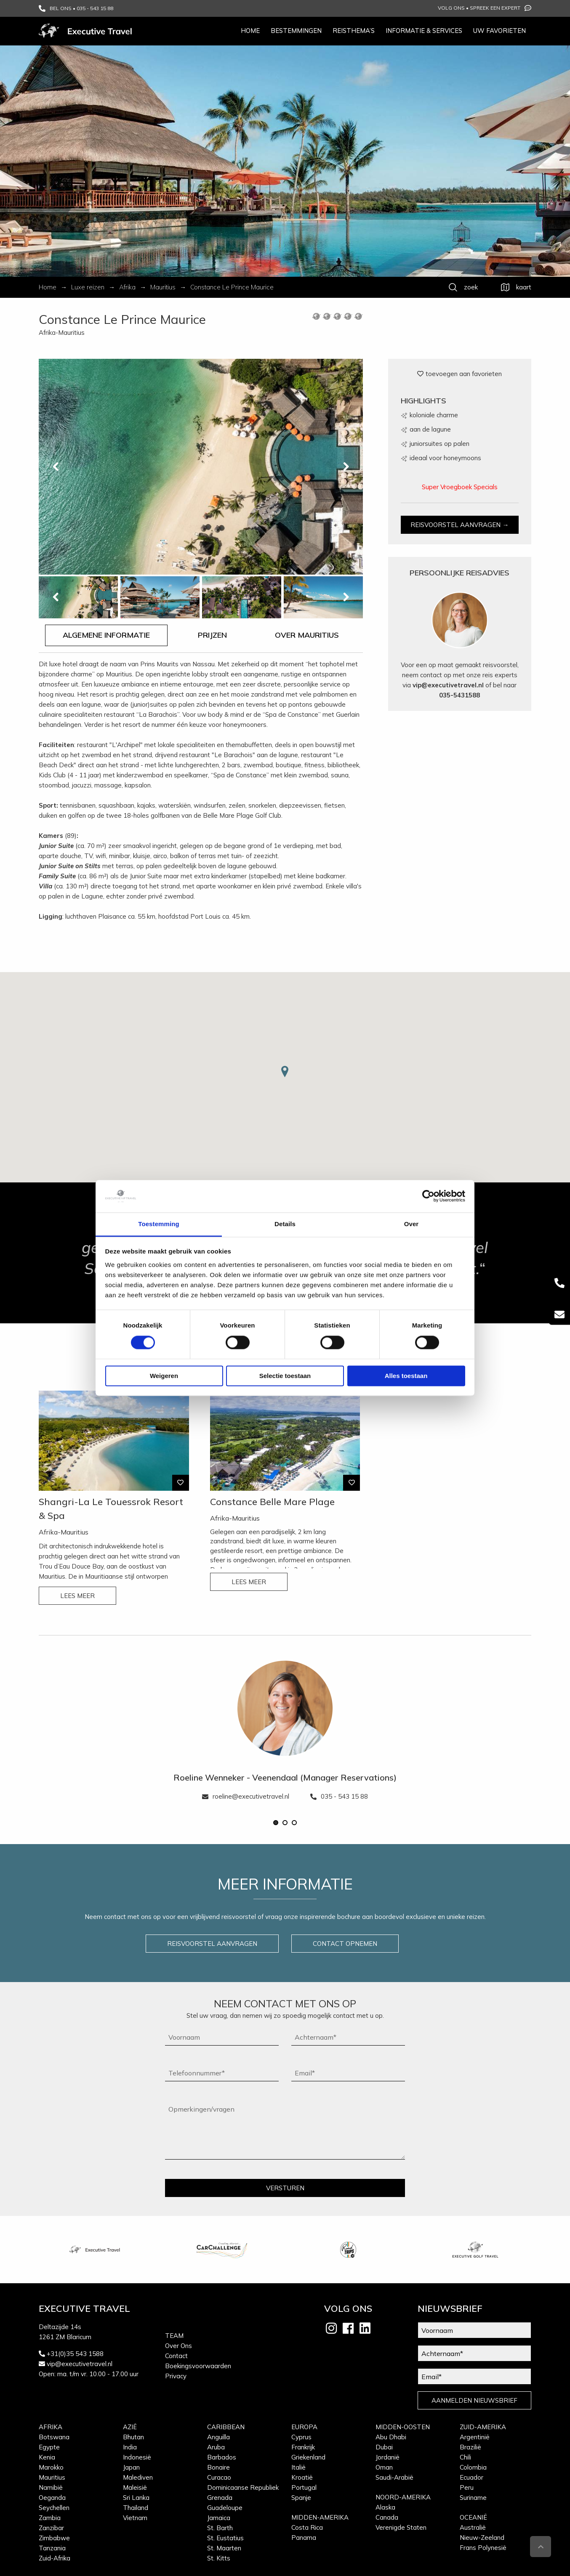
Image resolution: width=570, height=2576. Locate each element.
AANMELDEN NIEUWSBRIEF (474, 2400)
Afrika (50, 2427)
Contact (176, 2356)
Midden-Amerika (320, 2517)
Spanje (301, 2498)
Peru (467, 2487)
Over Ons (178, 2346)
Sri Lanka (136, 2498)
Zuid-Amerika (483, 2427)
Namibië (51, 2487)
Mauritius (52, 2477)
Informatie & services (424, 30)
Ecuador (471, 2477)
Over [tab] (411, 1223)
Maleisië (135, 2487)
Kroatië (302, 2477)
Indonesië (137, 2457)
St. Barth (220, 2528)
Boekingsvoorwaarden (198, 2366)
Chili (465, 2457)
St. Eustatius (225, 2538)
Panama (303, 2538)
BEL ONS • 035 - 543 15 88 (76, 8)
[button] (275, 1822)
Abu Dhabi (391, 2437)
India (130, 2447)
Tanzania (52, 2548)
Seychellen (54, 2508)
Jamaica (218, 2518)
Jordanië (388, 2457)
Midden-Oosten (403, 2427)
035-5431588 (459, 695)
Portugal (304, 2487)
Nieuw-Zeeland (482, 2538)
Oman (384, 2467)
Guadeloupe (224, 2508)
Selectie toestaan (285, 1375)
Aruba (216, 2447)
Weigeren (164, 1375)
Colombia (473, 2467)
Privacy (175, 2376)
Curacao (219, 2477)
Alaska (385, 2507)
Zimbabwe (54, 2538)
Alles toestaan (406, 1375)
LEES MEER (77, 1596)
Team (174, 2336)
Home (250, 30)
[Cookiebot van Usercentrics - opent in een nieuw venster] (428, 1196)
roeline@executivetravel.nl (245, 1796)
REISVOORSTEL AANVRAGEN (212, 1944)
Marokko (51, 2467)
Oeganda (52, 2498)
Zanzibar (51, 2528)
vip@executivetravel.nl (448, 685)
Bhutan (133, 2437)
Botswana (54, 2437)
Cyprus (301, 2437)
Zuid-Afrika (54, 2558)
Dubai (384, 2447)
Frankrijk (303, 2447)
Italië (298, 2467)
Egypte (49, 2447)
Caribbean (226, 2427)
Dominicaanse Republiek (243, 2487)
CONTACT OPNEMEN (345, 1944)
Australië (473, 2527)
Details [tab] (285, 1223)
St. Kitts (218, 2558)
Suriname (473, 2498)
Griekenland (308, 2457)
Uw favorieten (499, 30)
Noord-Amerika (403, 2497)
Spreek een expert (500, 8)
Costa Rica (307, 2527)
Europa (304, 2427)
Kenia (47, 2457)
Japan (131, 2467)
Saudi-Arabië (394, 2477)
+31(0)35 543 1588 (75, 2354)
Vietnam (135, 2518)
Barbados (221, 2457)
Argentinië (475, 2437)
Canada (387, 2517)
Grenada (219, 2498)
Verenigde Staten (401, 2527)
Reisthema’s (354, 30)
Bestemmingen (296, 30)
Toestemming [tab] (158, 1223)
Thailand (135, 2508)
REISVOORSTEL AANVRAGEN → (459, 525)
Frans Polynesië (483, 2548)
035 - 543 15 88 (339, 1796)
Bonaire (218, 2467)
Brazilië (470, 2447)
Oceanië (473, 2517)
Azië (130, 2427)
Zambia (50, 2518)
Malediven (138, 2477)
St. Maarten (224, 2548)
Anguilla (218, 2437)
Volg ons (451, 8)
